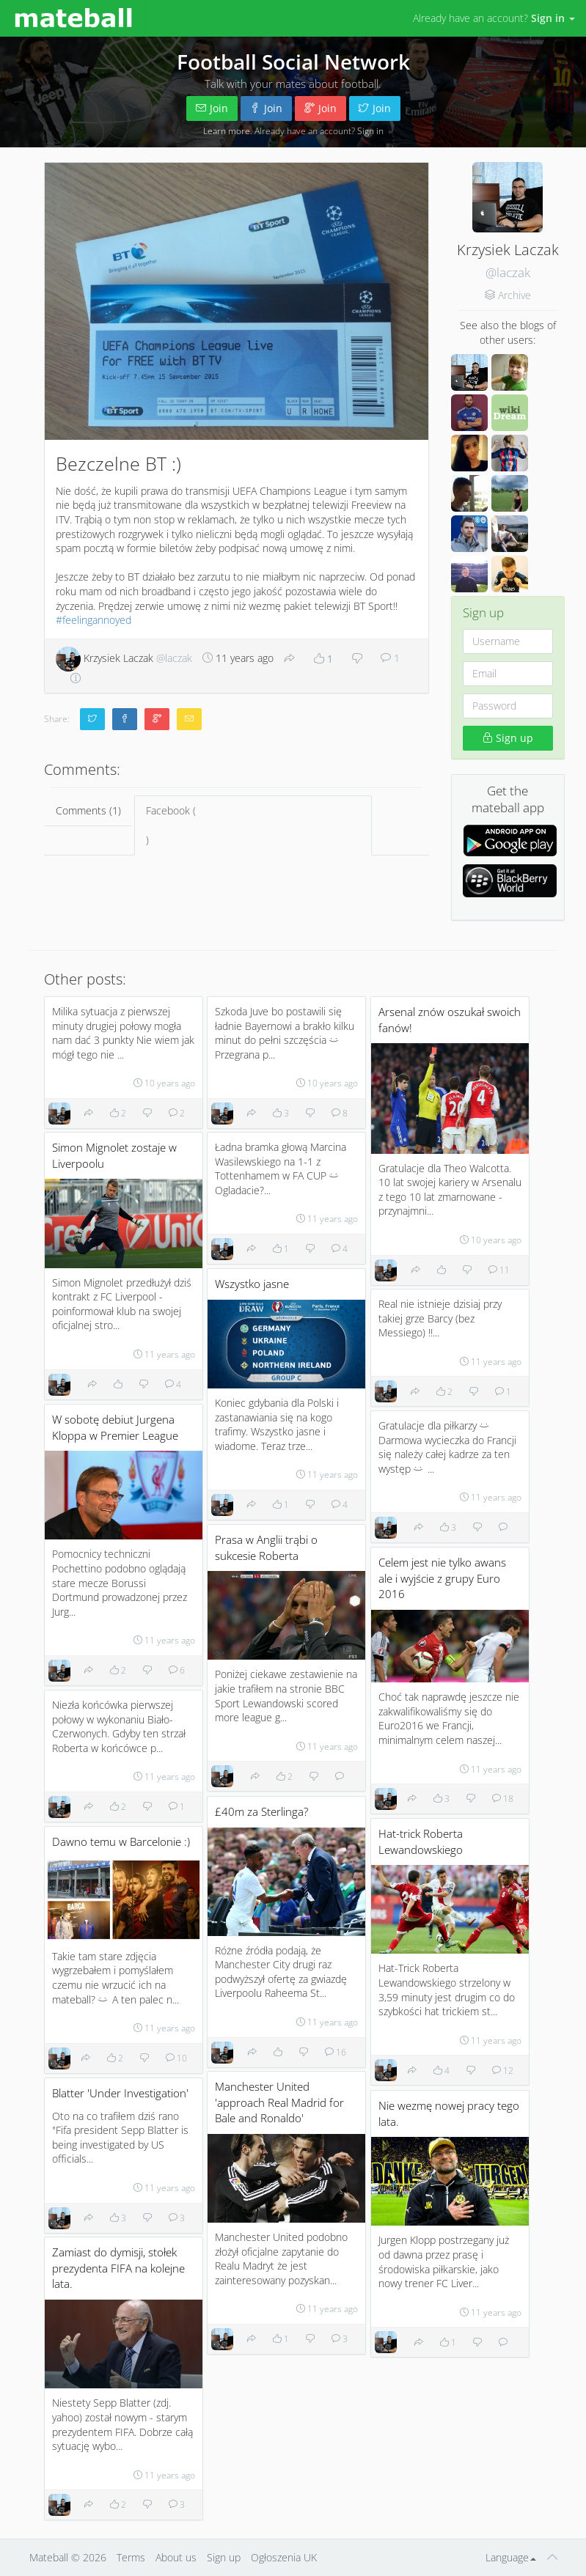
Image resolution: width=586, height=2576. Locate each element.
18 (502, 1798)
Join (212, 108)
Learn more (226, 130)
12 (502, 2070)
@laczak (508, 272)
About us (176, 2557)
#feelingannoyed (93, 620)
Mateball (48, 2557)
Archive (514, 295)
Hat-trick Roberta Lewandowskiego (420, 1842)
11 (499, 1270)
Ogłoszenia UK (284, 2557)
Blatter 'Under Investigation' (120, 2093)
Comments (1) (88, 810)
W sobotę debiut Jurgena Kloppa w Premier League (115, 1427)
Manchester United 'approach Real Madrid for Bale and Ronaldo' (279, 2102)
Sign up (508, 738)
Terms (131, 2557)
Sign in (370, 130)
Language (511, 2557)
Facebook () (253, 825)
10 (176, 2058)
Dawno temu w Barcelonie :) (121, 1842)
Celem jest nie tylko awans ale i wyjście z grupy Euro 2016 (442, 1578)
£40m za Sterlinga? (261, 1811)
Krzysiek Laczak (124, 658)
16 (335, 2052)
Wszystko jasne (252, 1284)
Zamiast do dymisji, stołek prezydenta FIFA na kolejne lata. (118, 2268)
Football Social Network (293, 62)
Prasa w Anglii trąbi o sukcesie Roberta (266, 1548)
